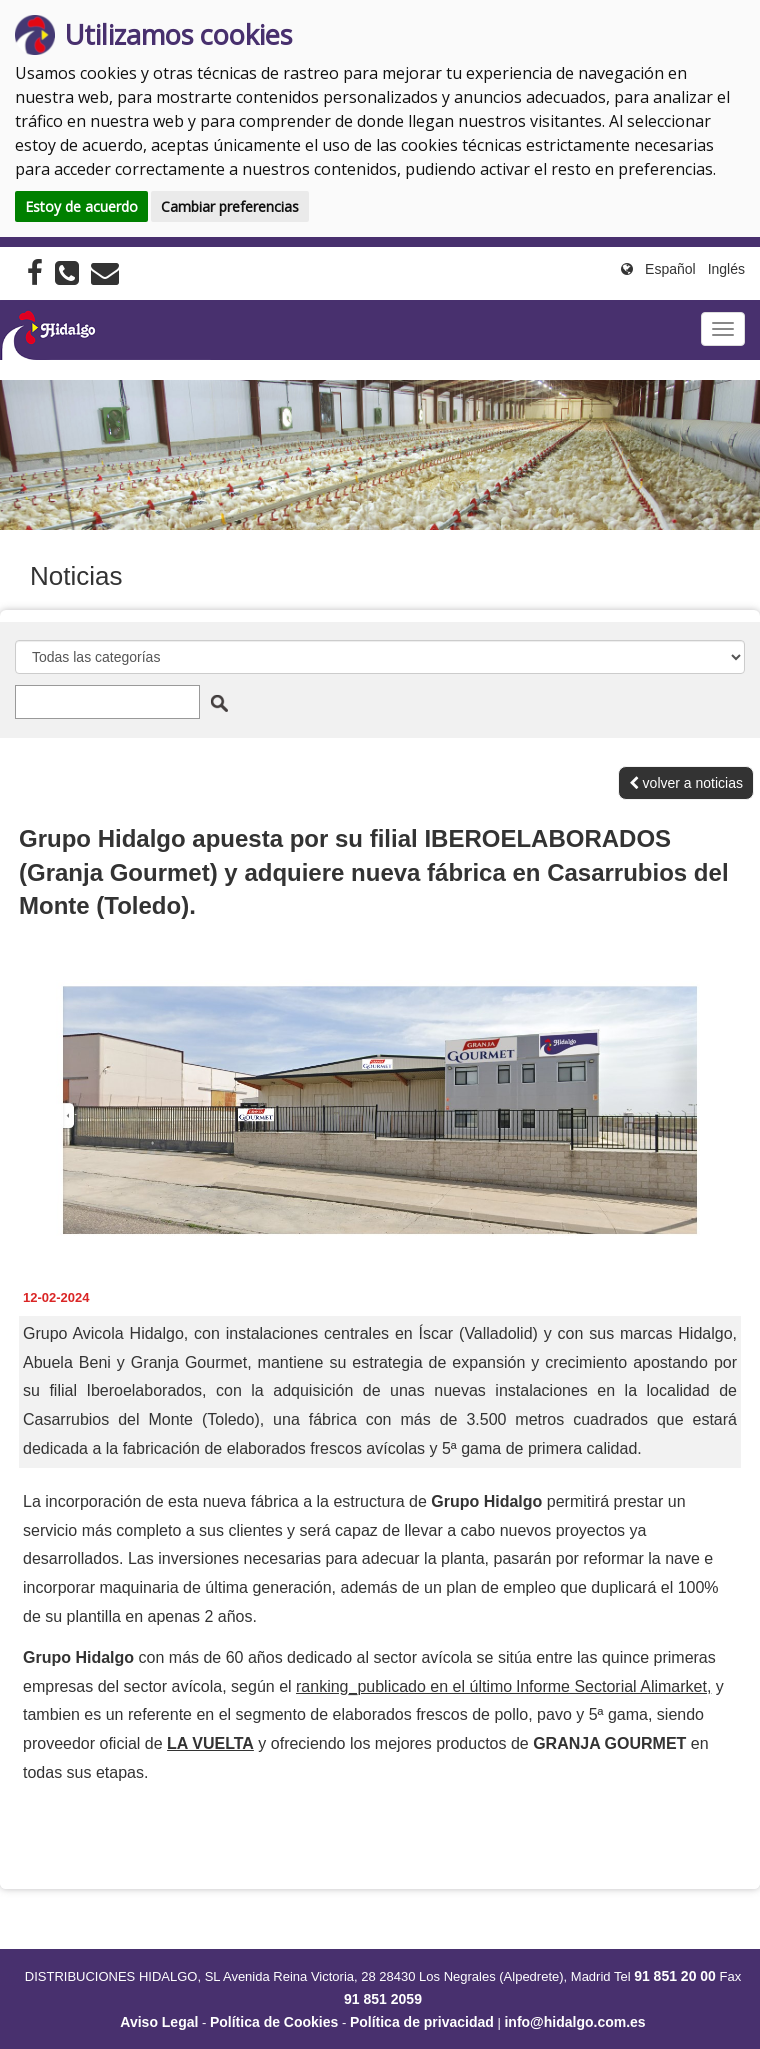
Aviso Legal (159, 2022)
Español (670, 269)
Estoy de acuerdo (81, 206)
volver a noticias (686, 783)
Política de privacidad (422, 2022)
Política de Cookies (274, 2022)
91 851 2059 (383, 1999)
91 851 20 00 (675, 1976)
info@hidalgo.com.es (574, 2022)
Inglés (726, 269)
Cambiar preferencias (230, 206)
